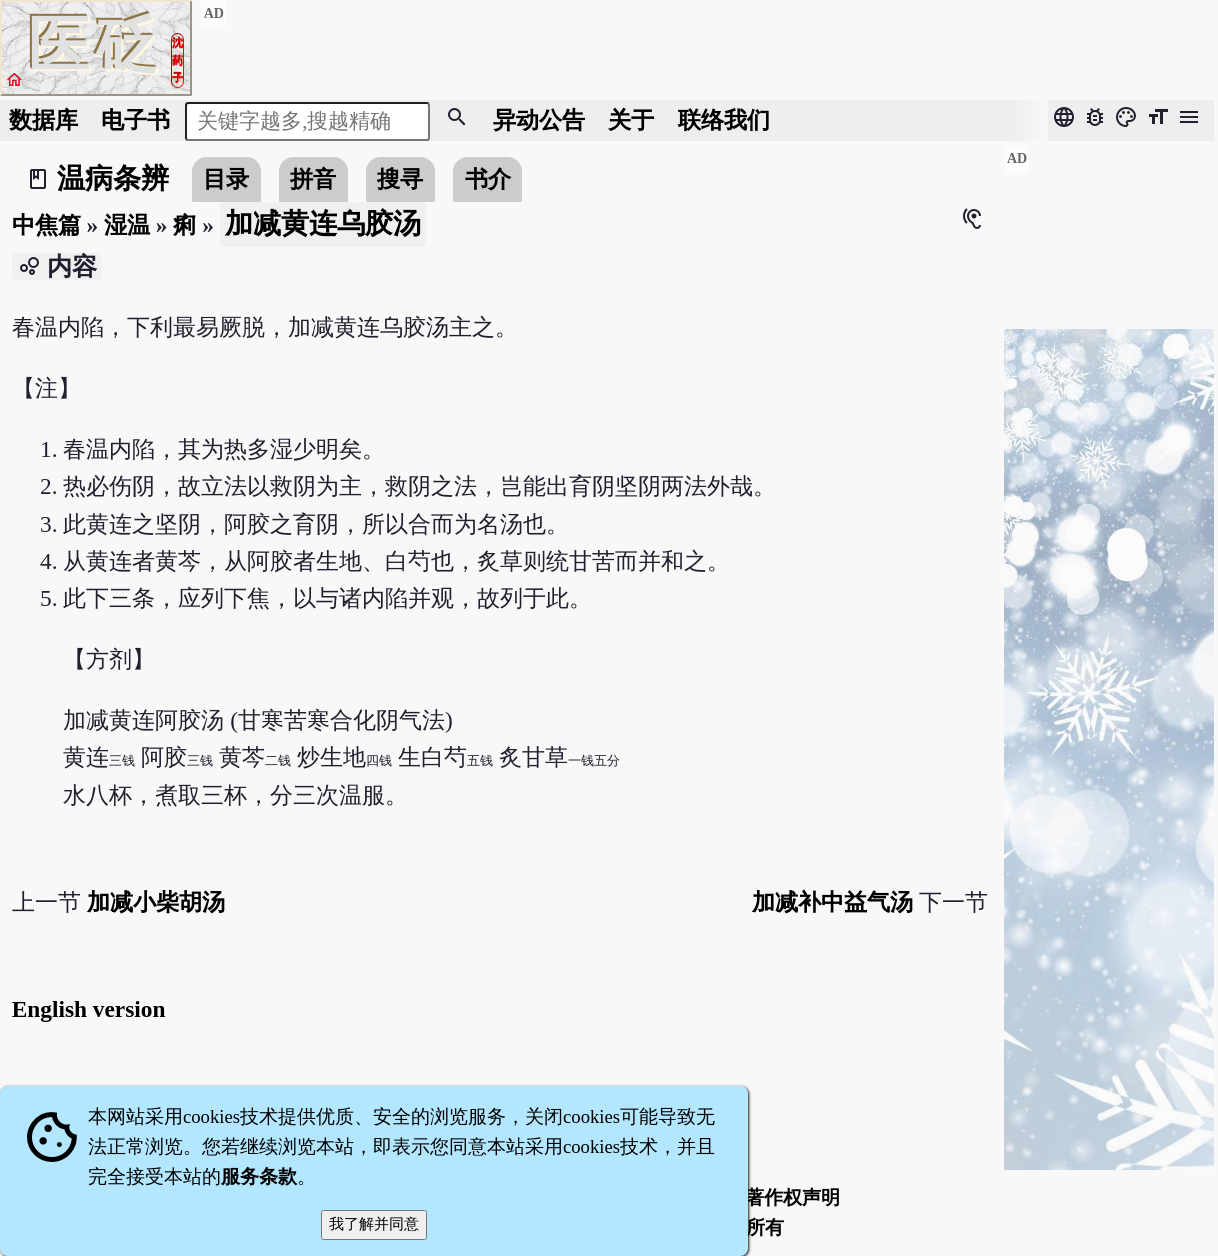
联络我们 (724, 120)
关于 (631, 120)
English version (89, 1009)
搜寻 (400, 179)
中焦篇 (46, 225)
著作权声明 (792, 1197)
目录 (226, 179)
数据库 (43, 120)
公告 (539, 120)
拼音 (313, 179)
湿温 (127, 225)
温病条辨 (113, 178)
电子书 (135, 120)
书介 (488, 179)
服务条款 (259, 1176)
